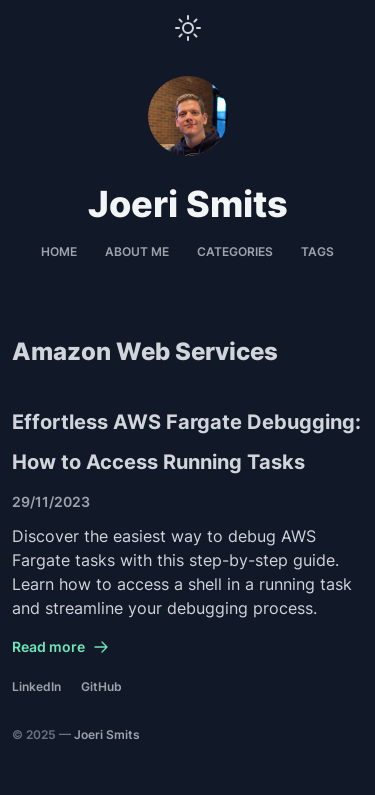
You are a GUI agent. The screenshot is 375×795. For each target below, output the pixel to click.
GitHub (101, 686)
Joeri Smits (107, 734)
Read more (60, 646)
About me (137, 251)
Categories (235, 251)
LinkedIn (36, 686)
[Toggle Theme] (188, 28)
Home (59, 251)
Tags (317, 251)
